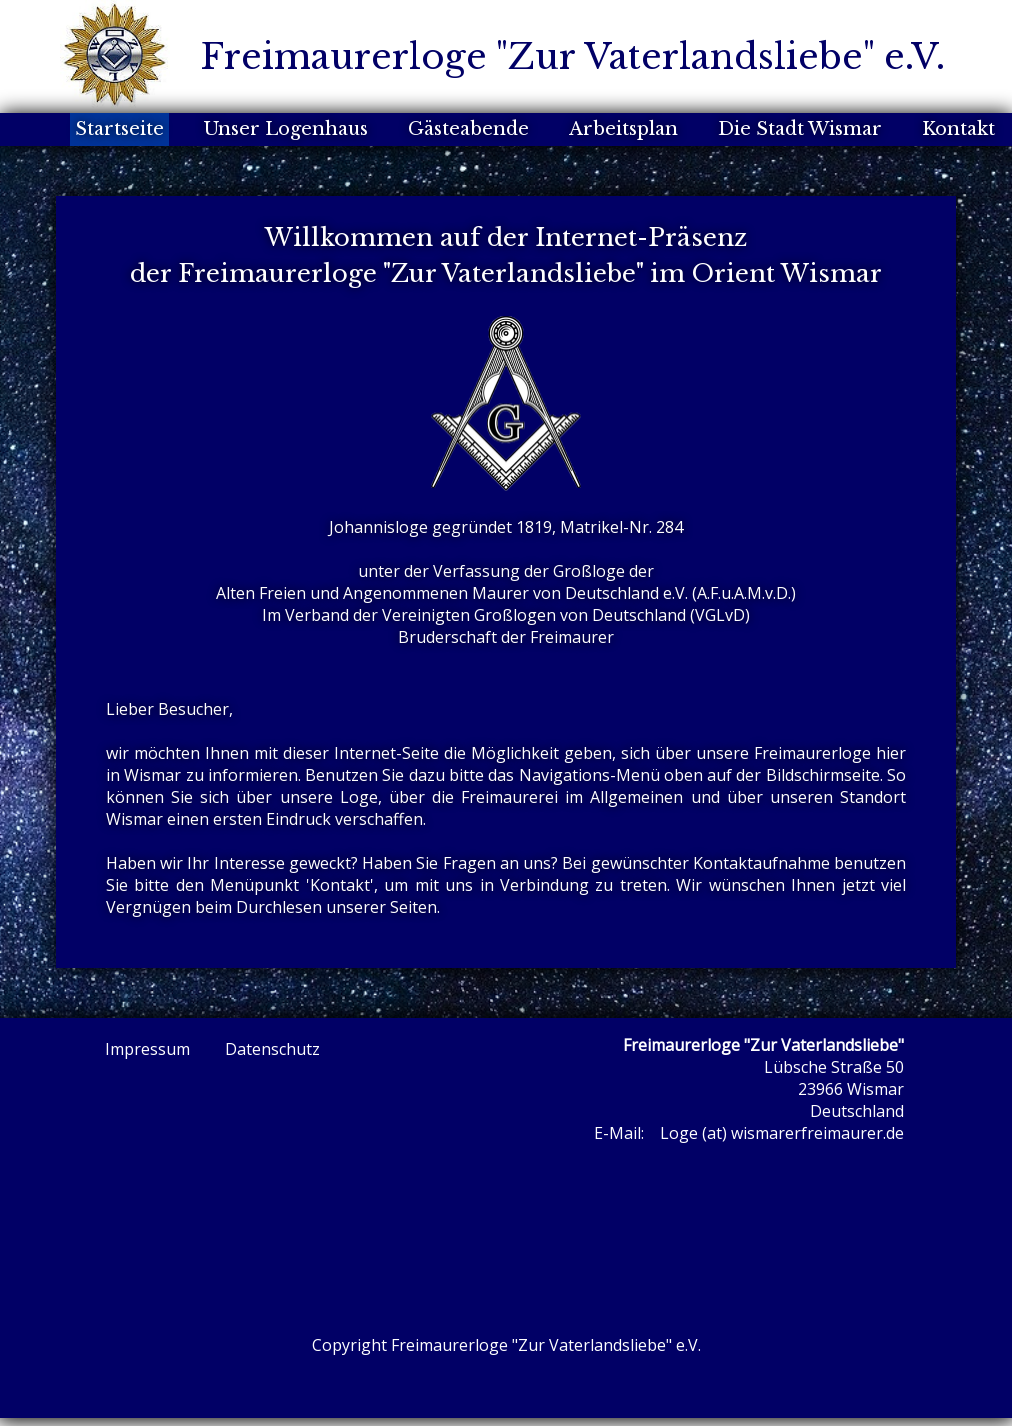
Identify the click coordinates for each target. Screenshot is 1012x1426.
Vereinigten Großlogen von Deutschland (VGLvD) (566, 615)
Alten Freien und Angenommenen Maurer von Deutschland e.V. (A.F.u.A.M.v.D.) (506, 593)
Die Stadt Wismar (800, 129)
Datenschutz (272, 1049)
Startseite (119, 129)
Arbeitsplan (623, 129)
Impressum (147, 1049)
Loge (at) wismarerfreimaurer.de (782, 1133)
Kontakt (958, 129)
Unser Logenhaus (286, 129)
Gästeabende (468, 129)
